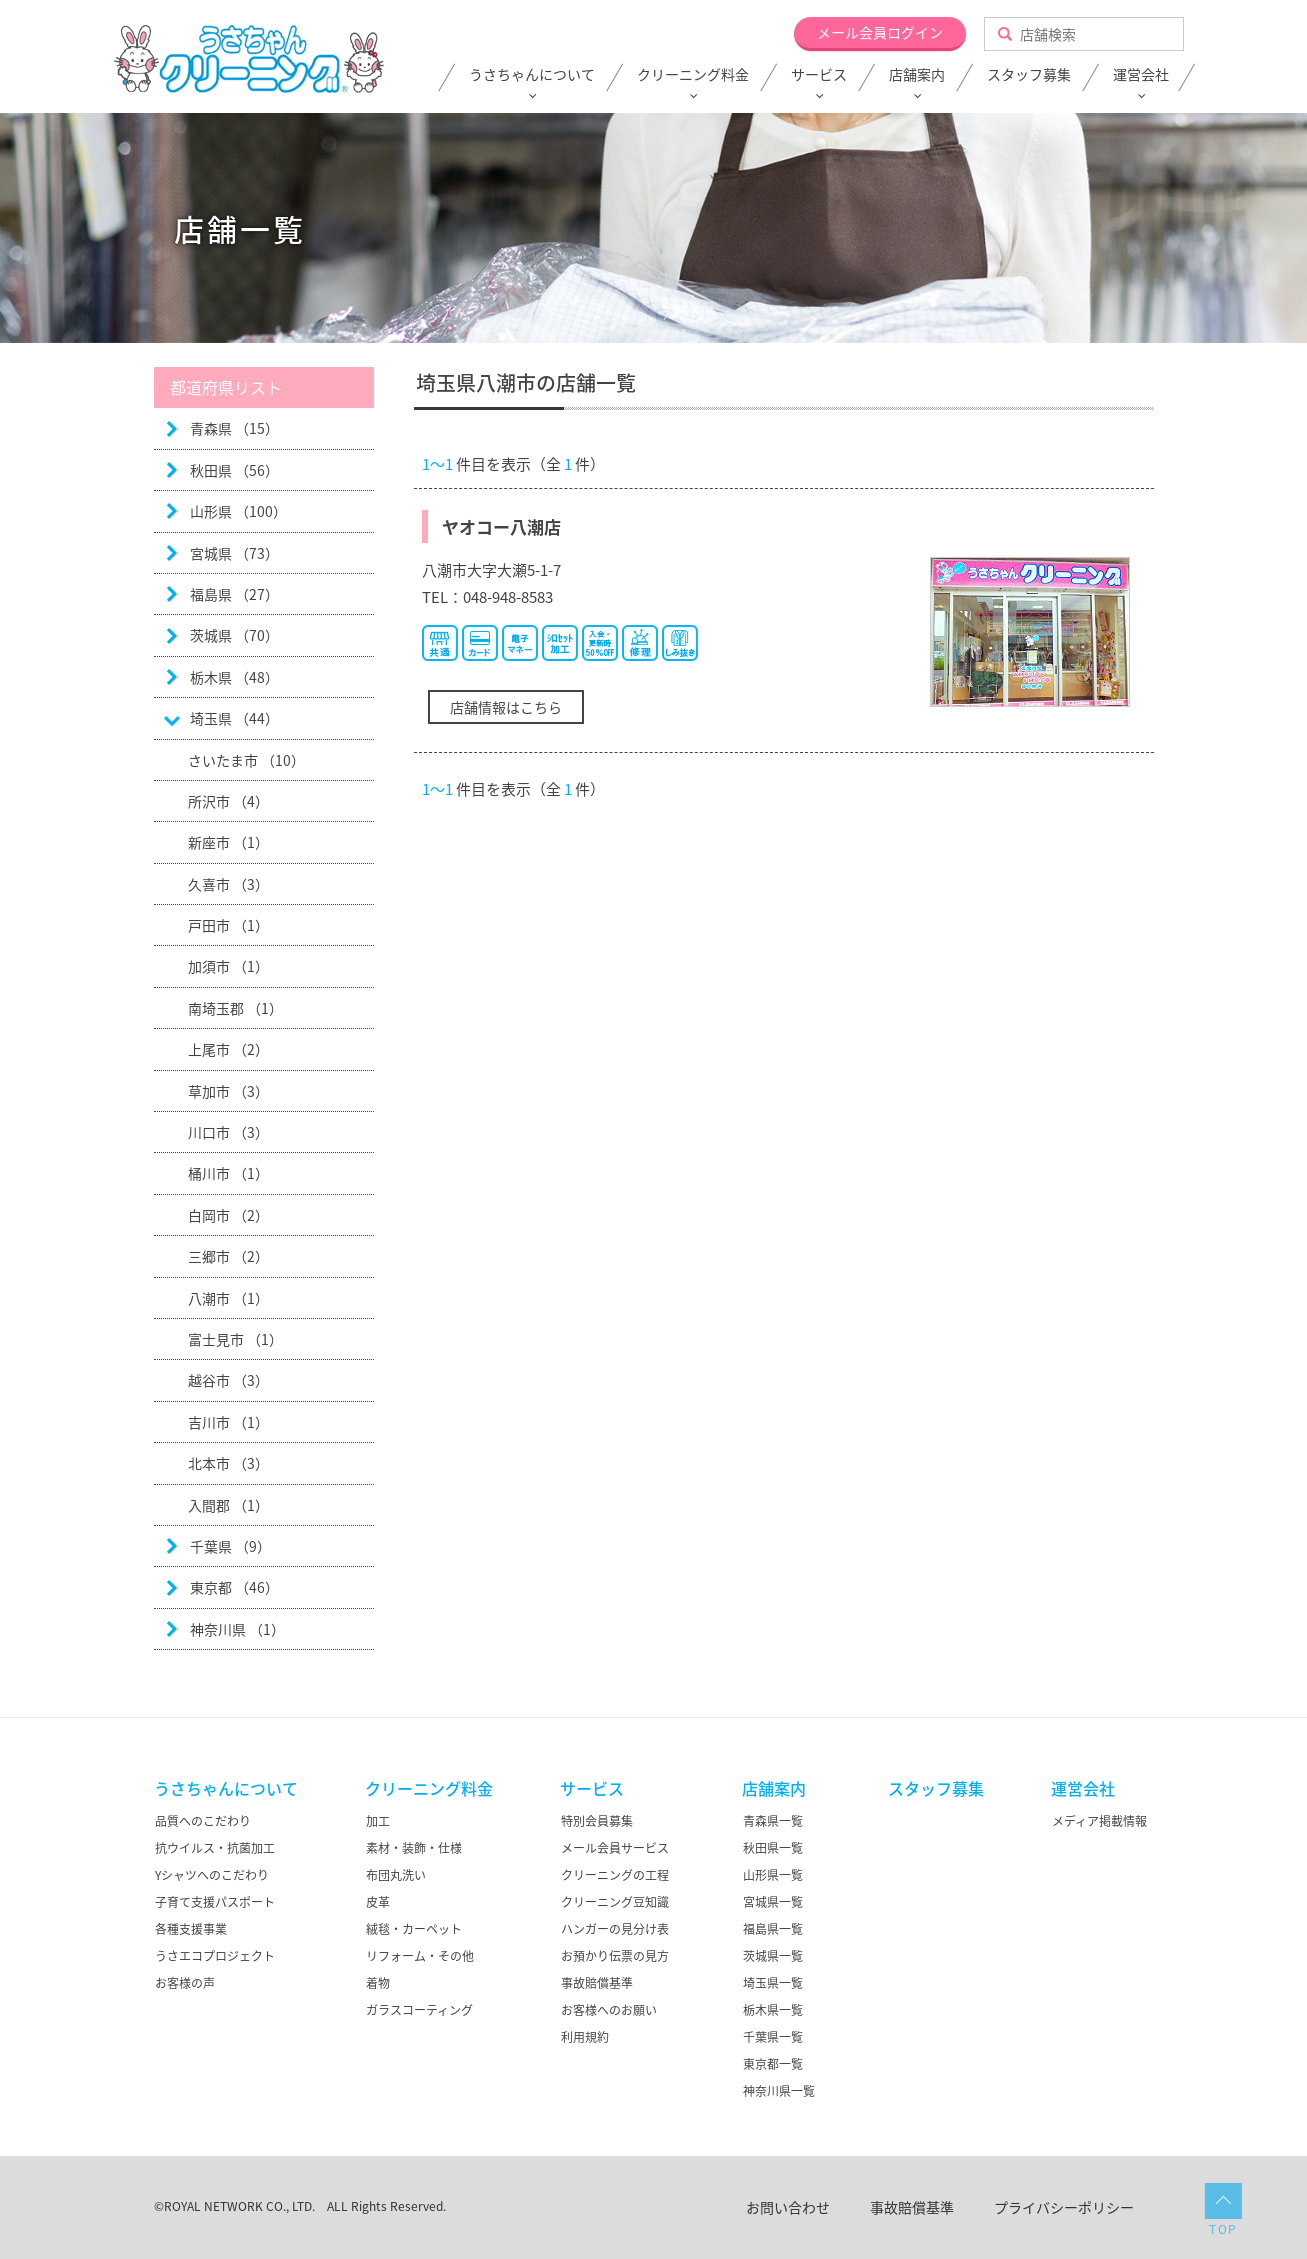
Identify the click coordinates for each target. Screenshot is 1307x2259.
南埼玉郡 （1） (235, 1008)
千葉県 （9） (230, 1546)
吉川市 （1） (228, 1422)
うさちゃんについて (532, 75)
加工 (378, 1821)
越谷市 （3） (228, 1380)
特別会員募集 (597, 1821)
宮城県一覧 (773, 1902)
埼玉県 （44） (234, 718)
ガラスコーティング (419, 2010)
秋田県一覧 (773, 1848)
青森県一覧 (773, 1821)
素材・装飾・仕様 (414, 1848)
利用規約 (585, 2037)
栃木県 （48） (234, 677)
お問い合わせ (788, 2207)
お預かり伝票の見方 (615, 1956)
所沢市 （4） (228, 801)
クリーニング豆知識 (615, 1902)
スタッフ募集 (1029, 75)
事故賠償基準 (597, 1983)
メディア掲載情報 (1099, 1821)
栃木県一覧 (773, 2010)
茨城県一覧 (773, 1956)
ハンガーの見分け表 (615, 1929)
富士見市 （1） (235, 1339)
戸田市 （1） (228, 925)
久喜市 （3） (228, 884)
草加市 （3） (228, 1091)
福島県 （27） (234, 594)
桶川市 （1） (228, 1173)
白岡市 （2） (228, 1215)
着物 (378, 1983)
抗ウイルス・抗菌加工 (215, 1848)
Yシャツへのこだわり (212, 1875)
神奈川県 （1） (237, 1629)
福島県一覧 (773, 1929)
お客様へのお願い (609, 2010)
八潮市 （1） (228, 1298)
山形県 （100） (238, 511)
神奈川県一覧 (779, 2091)
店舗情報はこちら (506, 707)
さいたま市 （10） (246, 760)
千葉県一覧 (773, 2037)
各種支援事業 (191, 1929)
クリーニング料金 (693, 75)
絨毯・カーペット (414, 1929)
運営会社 (1141, 75)
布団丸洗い (396, 1875)
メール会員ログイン (880, 32)
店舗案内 (917, 75)
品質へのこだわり (203, 1821)
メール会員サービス (615, 1848)
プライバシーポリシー (1064, 2207)
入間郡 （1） (228, 1505)
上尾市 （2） (228, 1049)
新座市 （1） (228, 842)
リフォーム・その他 (420, 1956)
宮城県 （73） (234, 553)
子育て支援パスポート (215, 1902)
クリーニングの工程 (615, 1875)
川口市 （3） (228, 1132)
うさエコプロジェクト (215, 1956)
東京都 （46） (234, 1587)
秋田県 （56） (234, 470)
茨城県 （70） (234, 635)
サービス (819, 75)
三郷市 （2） (228, 1256)
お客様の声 (185, 1983)
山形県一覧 (773, 1875)
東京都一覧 (773, 2064)
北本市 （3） (228, 1463)
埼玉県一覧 (773, 1983)
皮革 (378, 1902)
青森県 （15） (234, 428)
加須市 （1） (228, 966)
